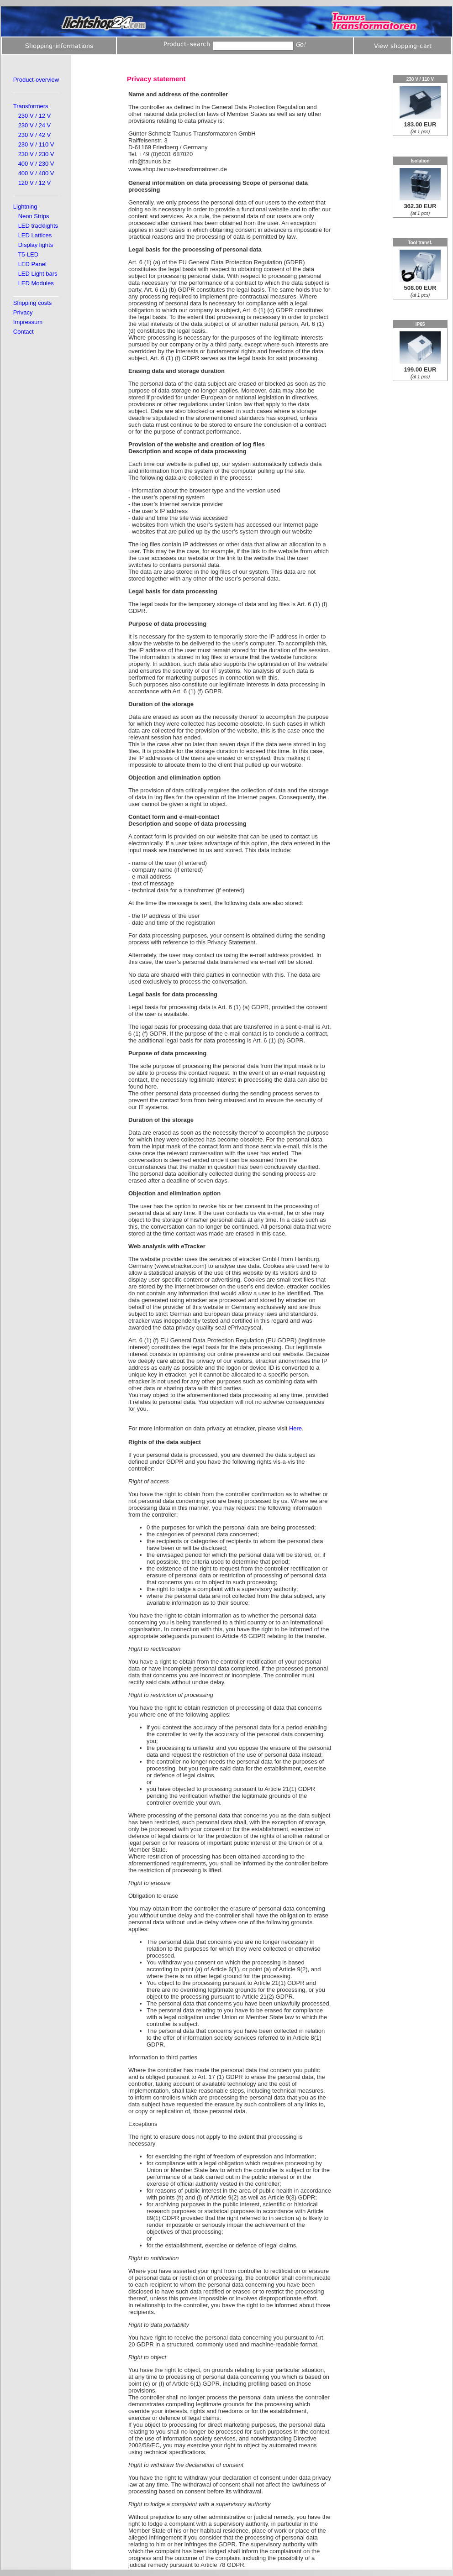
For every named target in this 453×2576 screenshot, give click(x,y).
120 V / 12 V (34, 182)
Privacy (23, 312)
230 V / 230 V (36, 154)
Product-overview (36, 79)
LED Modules (36, 283)
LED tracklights (38, 225)
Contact (23, 331)
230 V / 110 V (36, 144)
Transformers (30, 106)
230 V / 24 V (34, 125)
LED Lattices (35, 235)
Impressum (27, 322)
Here (295, 1428)
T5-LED (28, 254)
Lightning (25, 206)
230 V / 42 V (34, 134)
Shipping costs (32, 302)
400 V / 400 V (36, 173)
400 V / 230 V (36, 163)
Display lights (35, 244)
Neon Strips (33, 216)
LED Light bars (38, 273)
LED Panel (32, 264)
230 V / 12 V (34, 115)
